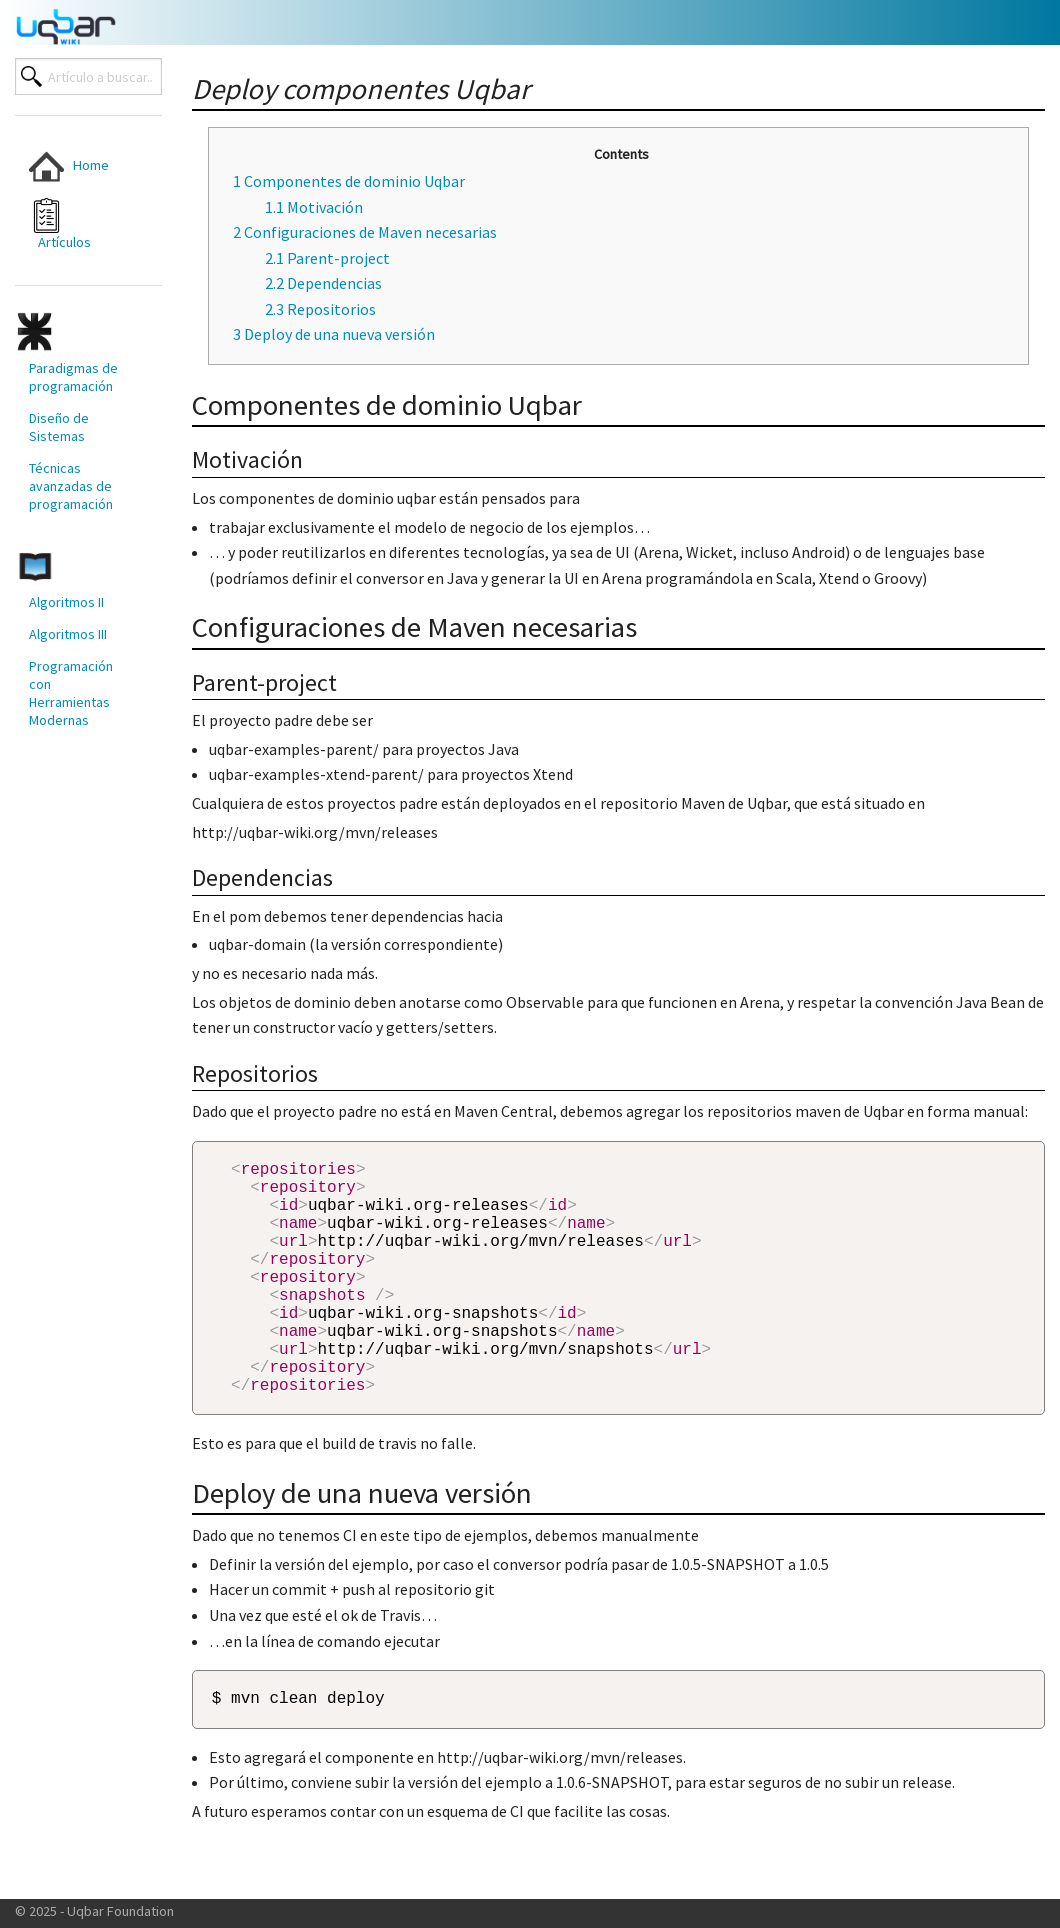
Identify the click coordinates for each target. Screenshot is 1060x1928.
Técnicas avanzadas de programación (71, 486)
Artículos (60, 224)
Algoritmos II (66, 602)
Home (69, 166)
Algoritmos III (68, 634)
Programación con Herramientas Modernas (71, 693)
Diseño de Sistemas (59, 427)
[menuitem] (76, 166)
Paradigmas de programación (73, 377)
